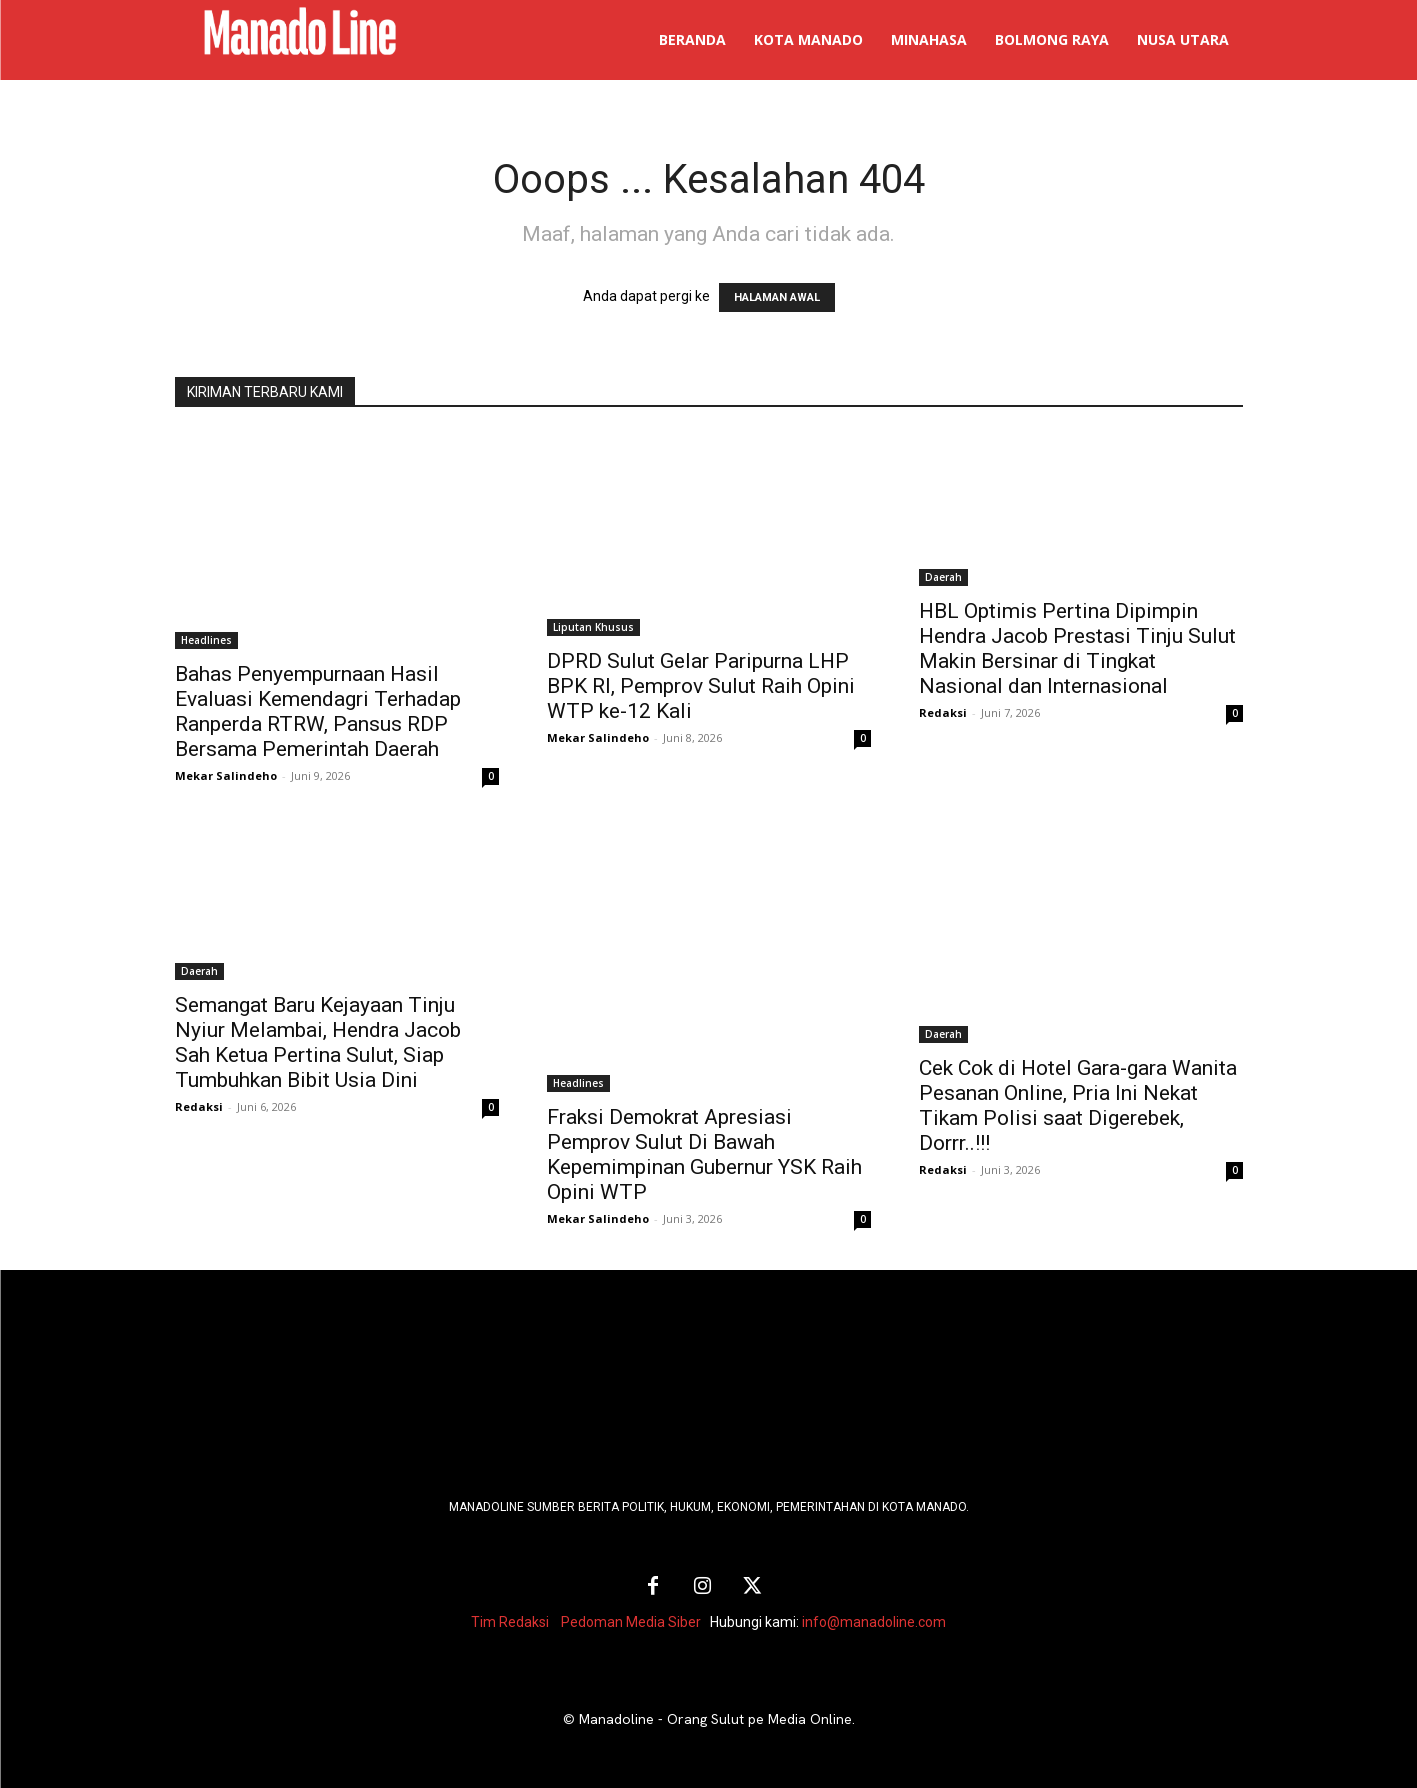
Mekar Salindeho (226, 775)
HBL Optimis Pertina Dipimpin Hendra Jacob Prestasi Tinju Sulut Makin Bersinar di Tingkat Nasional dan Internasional (1077, 648)
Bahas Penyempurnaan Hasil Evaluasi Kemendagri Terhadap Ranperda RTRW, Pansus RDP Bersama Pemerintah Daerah (318, 711)
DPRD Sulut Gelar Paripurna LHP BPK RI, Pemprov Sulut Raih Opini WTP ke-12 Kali (701, 686)
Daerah (943, 577)
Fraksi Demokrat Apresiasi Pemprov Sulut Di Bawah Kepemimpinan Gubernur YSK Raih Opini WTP (704, 1154)
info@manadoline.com (874, 1622)
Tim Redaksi (510, 1622)
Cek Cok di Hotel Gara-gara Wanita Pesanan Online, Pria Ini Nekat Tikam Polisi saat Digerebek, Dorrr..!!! (1078, 1105)
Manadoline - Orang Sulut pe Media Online (715, 1719)
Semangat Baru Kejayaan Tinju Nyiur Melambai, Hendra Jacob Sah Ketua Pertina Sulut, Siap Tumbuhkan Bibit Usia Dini (318, 1042)
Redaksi (943, 712)
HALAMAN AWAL (777, 297)
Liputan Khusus (593, 627)
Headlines (206, 640)
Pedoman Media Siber (631, 1622)
